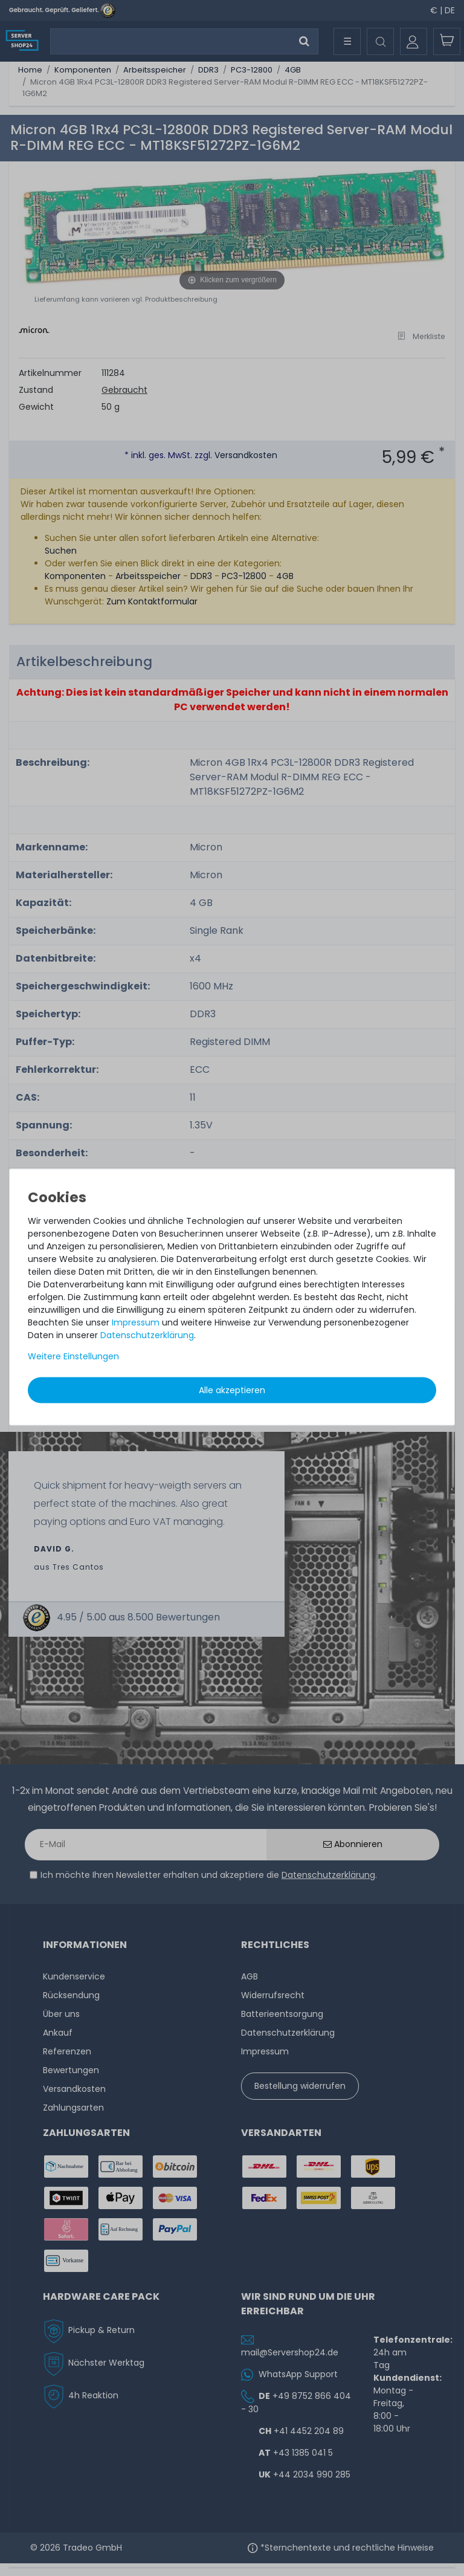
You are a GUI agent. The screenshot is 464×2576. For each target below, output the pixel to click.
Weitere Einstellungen (73, 1356)
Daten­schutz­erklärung (147, 1335)
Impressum (136, 1322)
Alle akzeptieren (232, 1390)
